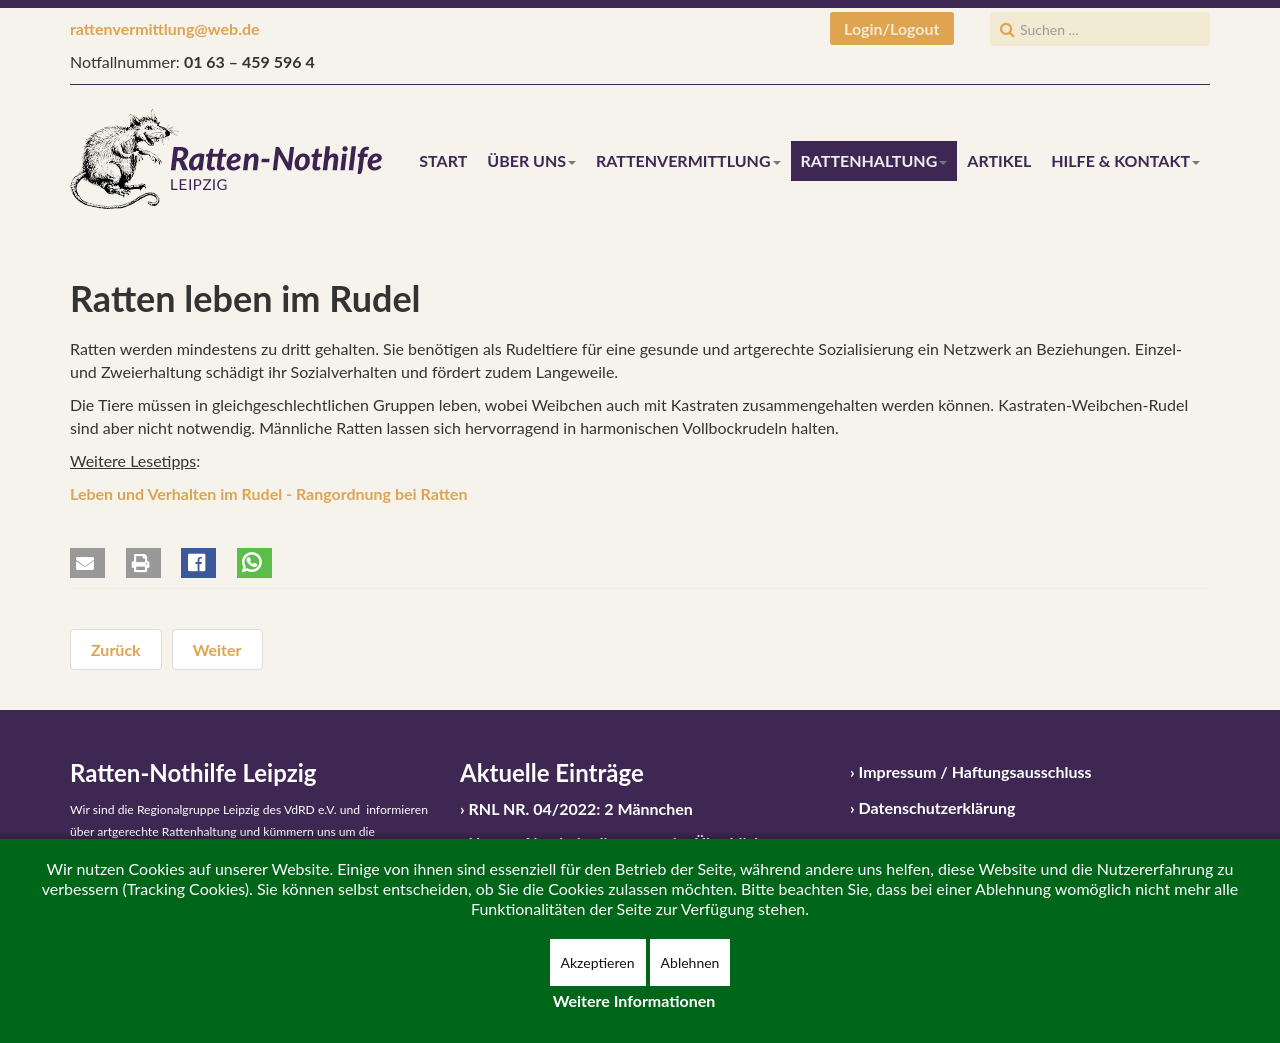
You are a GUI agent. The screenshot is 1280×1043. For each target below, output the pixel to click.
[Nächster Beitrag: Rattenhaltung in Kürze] (217, 649)
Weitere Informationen (634, 1000)
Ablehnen (690, 962)
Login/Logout (892, 28)
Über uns (531, 160)
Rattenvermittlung (688, 160)
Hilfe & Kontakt (1125, 160)
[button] (87, 563)
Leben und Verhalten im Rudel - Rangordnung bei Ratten (268, 493)
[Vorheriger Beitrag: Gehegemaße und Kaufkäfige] (116, 649)
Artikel (999, 160)
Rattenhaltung (874, 160)
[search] (1100, 29)
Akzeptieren (598, 962)
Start (443, 160)
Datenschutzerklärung (937, 807)
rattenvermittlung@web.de (165, 28)
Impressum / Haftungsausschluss (975, 771)
